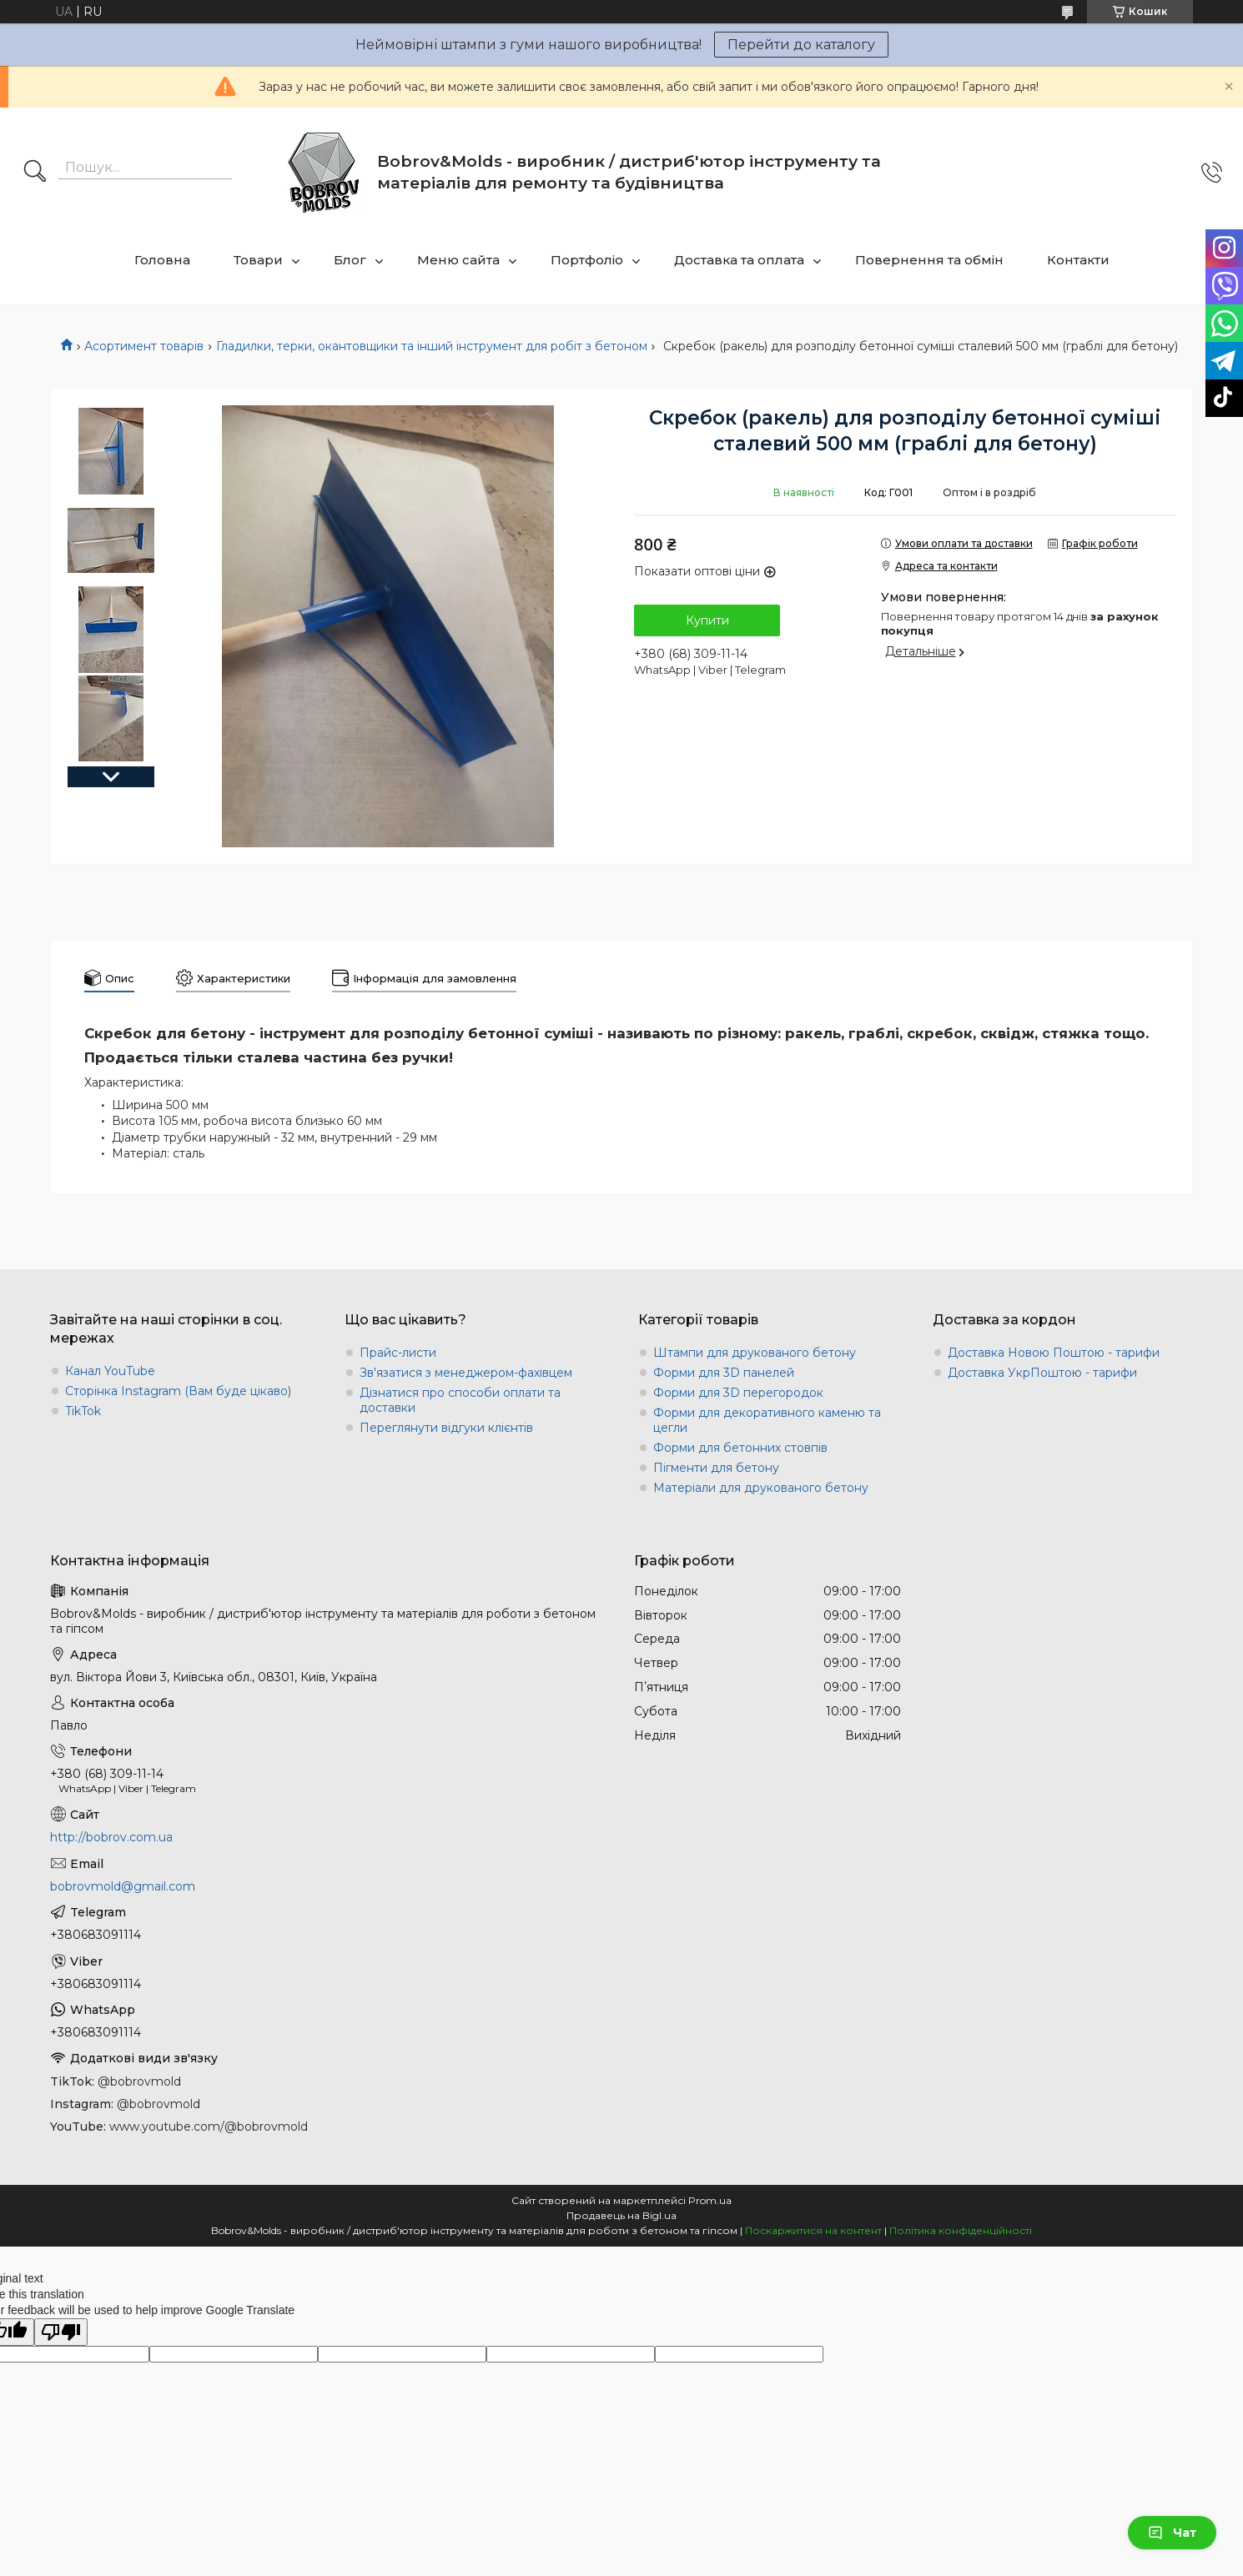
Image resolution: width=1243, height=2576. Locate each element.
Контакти (1078, 260)
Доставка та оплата (739, 260)
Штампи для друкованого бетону (754, 1352)
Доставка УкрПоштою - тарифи (1042, 1372)
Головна (162, 260)
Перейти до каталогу (801, 45)
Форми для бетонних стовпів (740, 1447)
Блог (350, 260)
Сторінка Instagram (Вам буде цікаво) (178, 1390)
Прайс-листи (398, 1352)
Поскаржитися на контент (813, 2230)
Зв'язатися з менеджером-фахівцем (466, 1372)
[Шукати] (35, 172)
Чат (1172, 2532)
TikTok (83, 1411)
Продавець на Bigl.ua (621, 2215)
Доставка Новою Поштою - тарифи (1054, 1352)
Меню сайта (458, 260)
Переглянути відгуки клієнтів (446, 1427)
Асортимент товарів (144, 346)
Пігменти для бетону (716, 1467)
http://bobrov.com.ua (111, 1837)
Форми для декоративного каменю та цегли (767, 1420)
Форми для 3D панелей (723, 1372)
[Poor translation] (61, 2332)
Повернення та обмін (929, 260)
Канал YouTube (110, 1370)
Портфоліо (587, 260)
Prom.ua (710, 2200)
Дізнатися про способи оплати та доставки (460, 1400)
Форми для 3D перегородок (738, 1392)
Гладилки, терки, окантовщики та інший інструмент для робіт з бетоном (431, 346)
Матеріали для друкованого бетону (760, 1487)
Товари (258, 260)
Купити (707, 620)
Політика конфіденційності (960, 2230)
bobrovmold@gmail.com (122, 1886)
